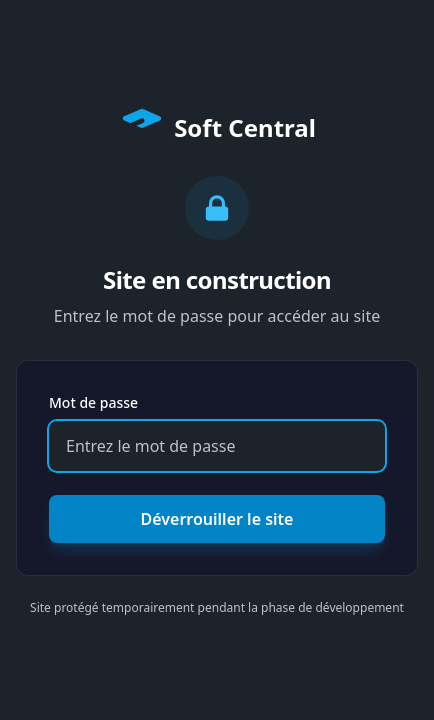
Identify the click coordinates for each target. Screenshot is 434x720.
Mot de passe (93, 402)
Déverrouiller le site (217, 519)
